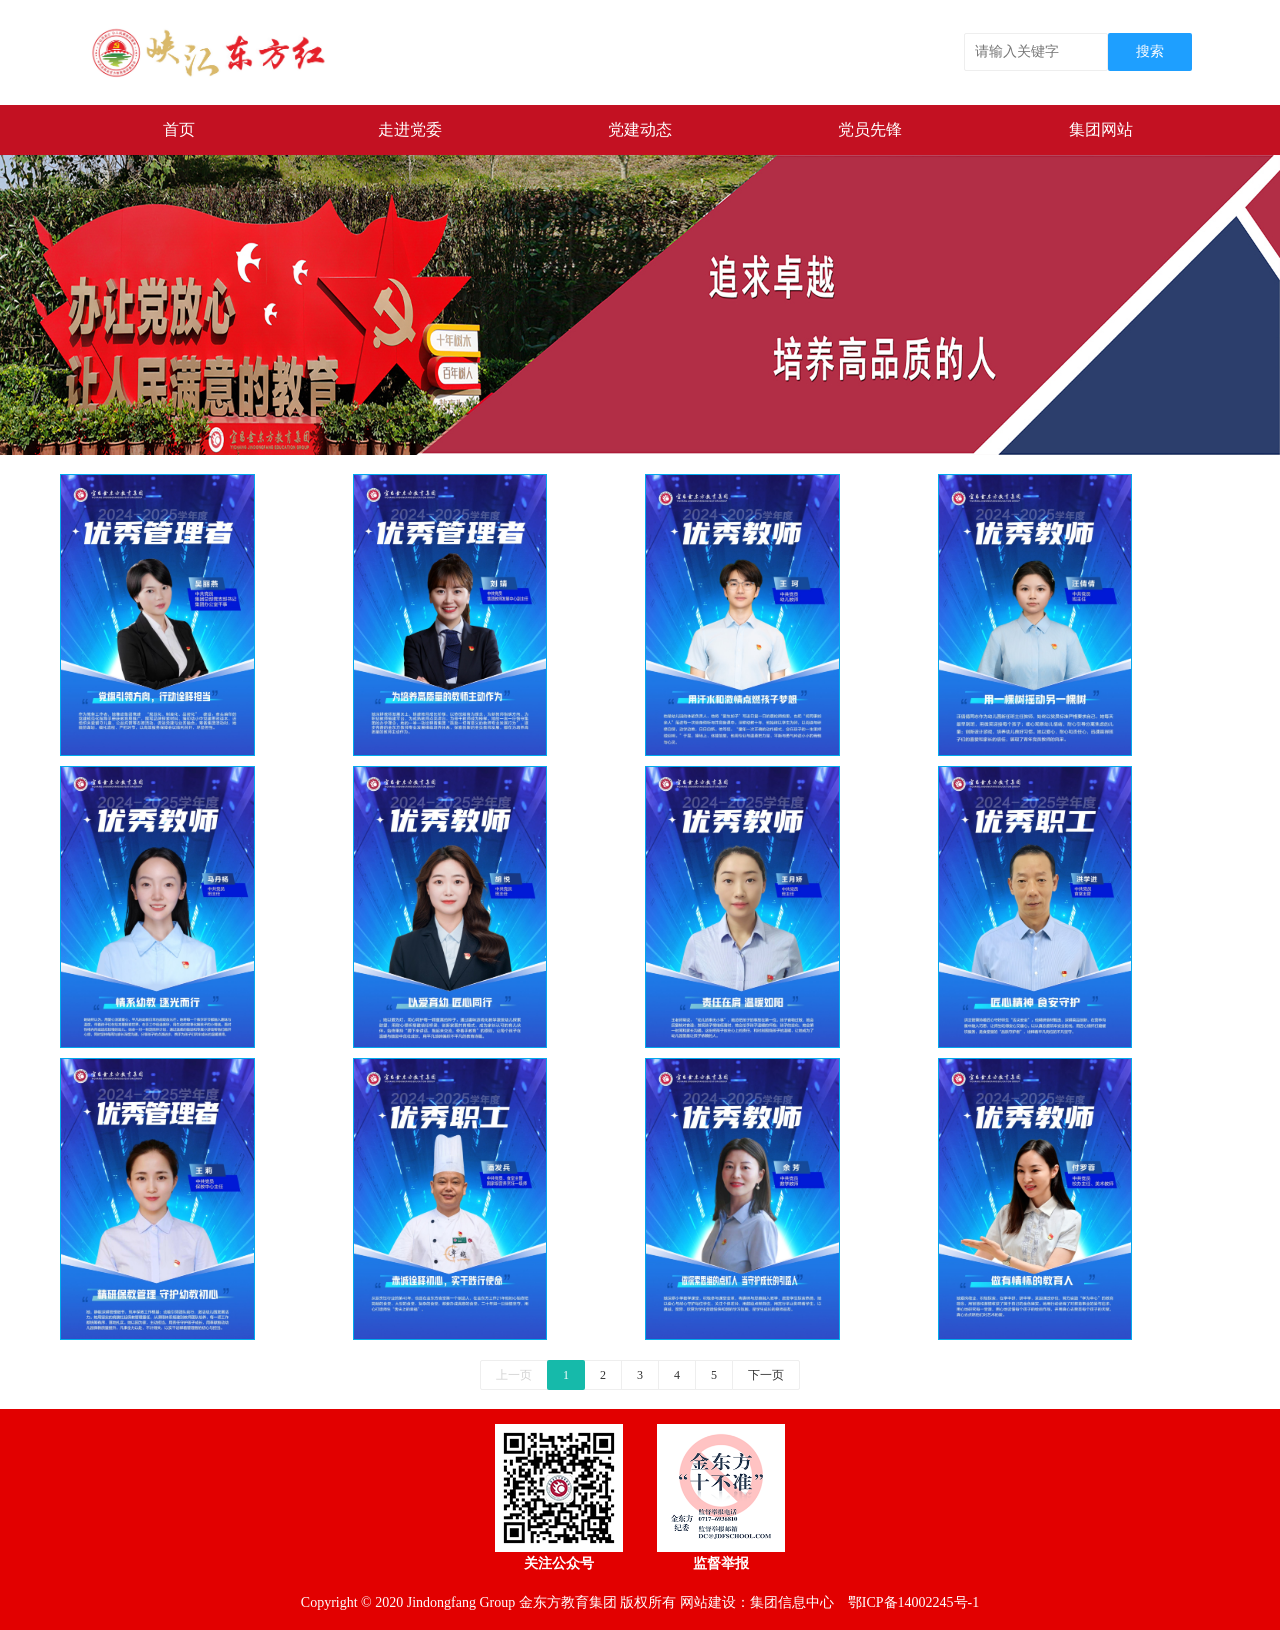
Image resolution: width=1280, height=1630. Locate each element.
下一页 (766, 1375)
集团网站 (1101, 129)
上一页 (514, 1375)
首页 (179, 129)
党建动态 (640, 129)
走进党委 (410, 129)
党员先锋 (870, 129)
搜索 (1150, 51)
